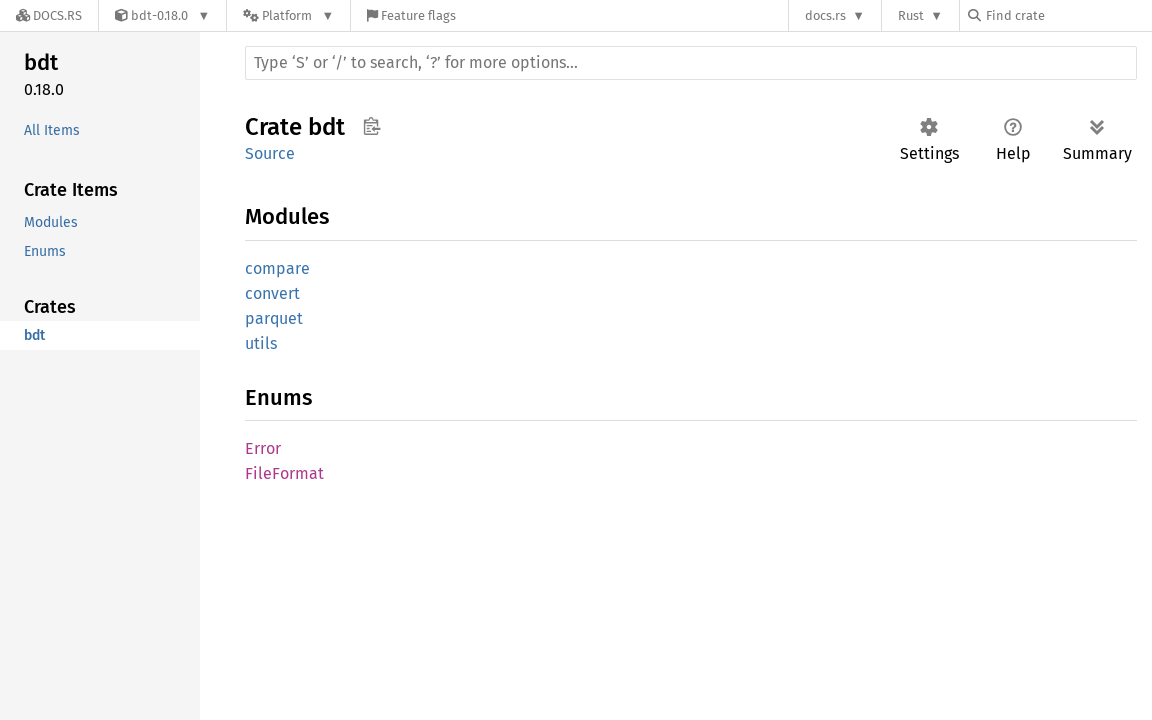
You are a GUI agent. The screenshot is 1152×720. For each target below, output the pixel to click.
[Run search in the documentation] (691, 63)
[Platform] (288, 15)
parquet (274, 318)
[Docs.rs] (49, 15)
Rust (911, 15)
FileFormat (284, 473)
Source (270, 153)
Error (263, 448)
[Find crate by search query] (1068, 15)
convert (272, 293)
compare (277, 268)
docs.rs (825, 15)
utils (261, 343)
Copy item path (371, 126)
